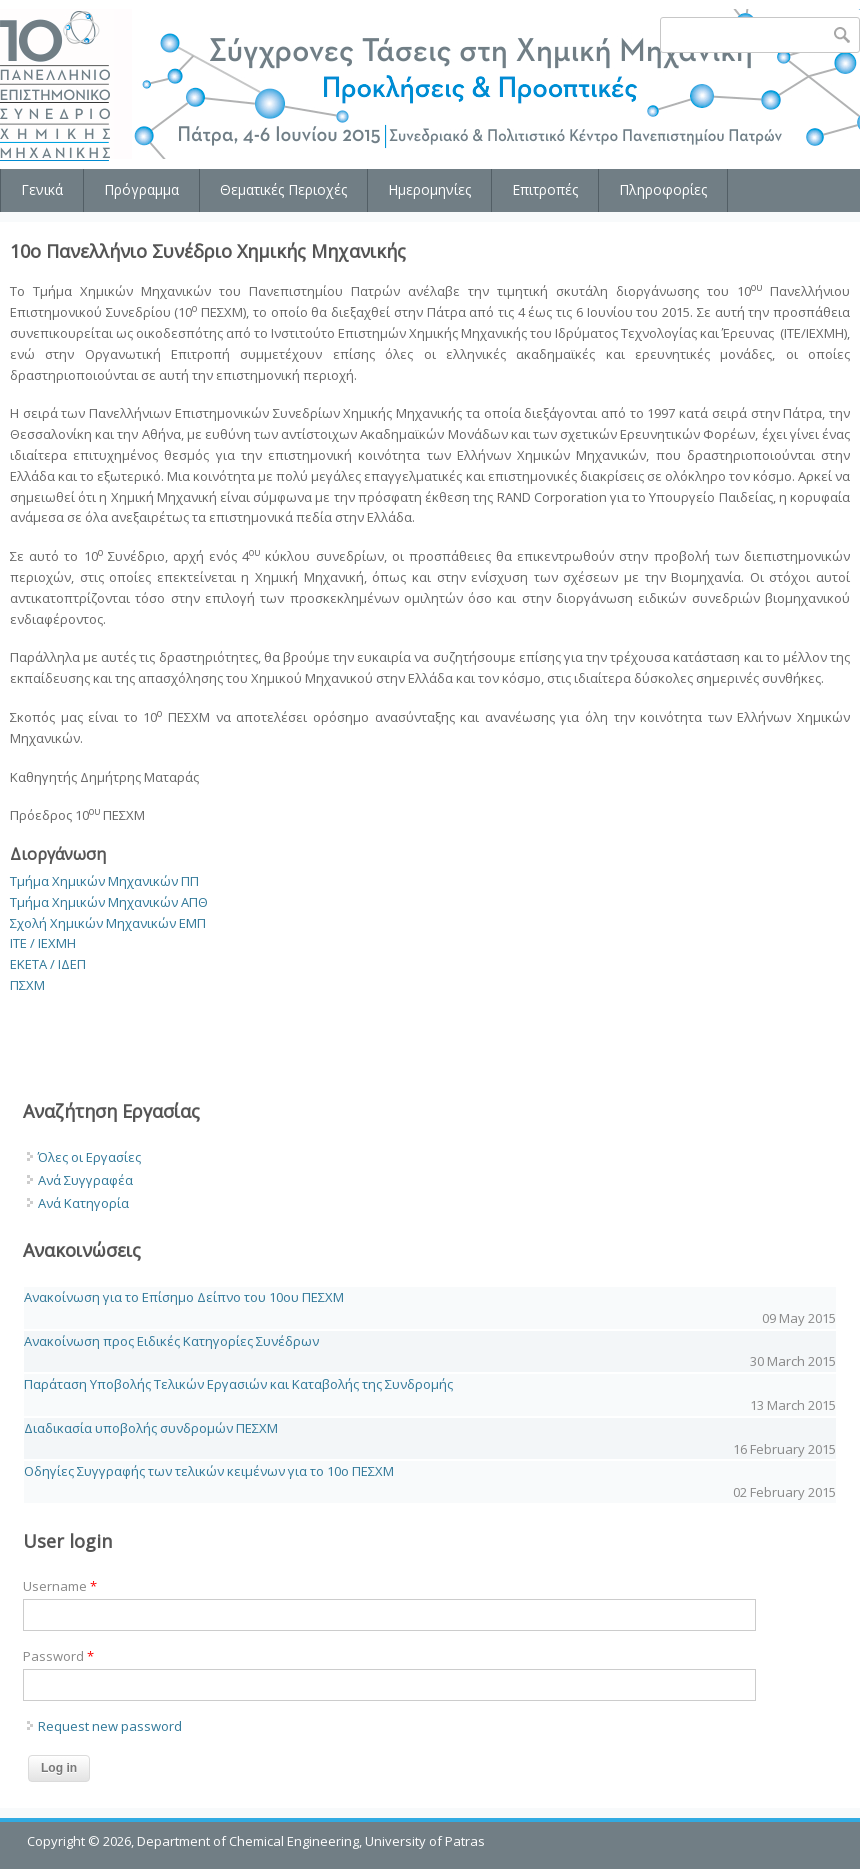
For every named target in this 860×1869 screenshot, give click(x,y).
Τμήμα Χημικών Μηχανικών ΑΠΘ (109, 902)
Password (58, 1656)
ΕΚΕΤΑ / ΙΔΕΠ (48, 964)
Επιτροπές (545, 189)
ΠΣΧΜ (27, 985)
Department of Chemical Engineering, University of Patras (311, 1841)
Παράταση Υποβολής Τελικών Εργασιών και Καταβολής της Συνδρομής (238, 1384)
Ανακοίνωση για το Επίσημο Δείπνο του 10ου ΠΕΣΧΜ (184, 1297)
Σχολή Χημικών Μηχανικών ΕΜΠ (108, 923)
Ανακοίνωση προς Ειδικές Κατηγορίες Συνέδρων (171, 1341)
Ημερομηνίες (429, 189)
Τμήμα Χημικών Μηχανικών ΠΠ (104, 881)
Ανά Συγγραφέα (85, 1180)
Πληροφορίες (663, 189)
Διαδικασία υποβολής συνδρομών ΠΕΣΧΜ (151, 1428)
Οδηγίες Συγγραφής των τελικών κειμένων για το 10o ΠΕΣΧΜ (209, 1471)
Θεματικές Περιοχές (283, 189)
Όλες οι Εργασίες (89, 1157)
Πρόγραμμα (141, 189)
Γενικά (42, 189)
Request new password (110, 1726)
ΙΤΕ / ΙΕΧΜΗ (43, 943)
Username (60, 1586)
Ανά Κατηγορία (83, 1203)
